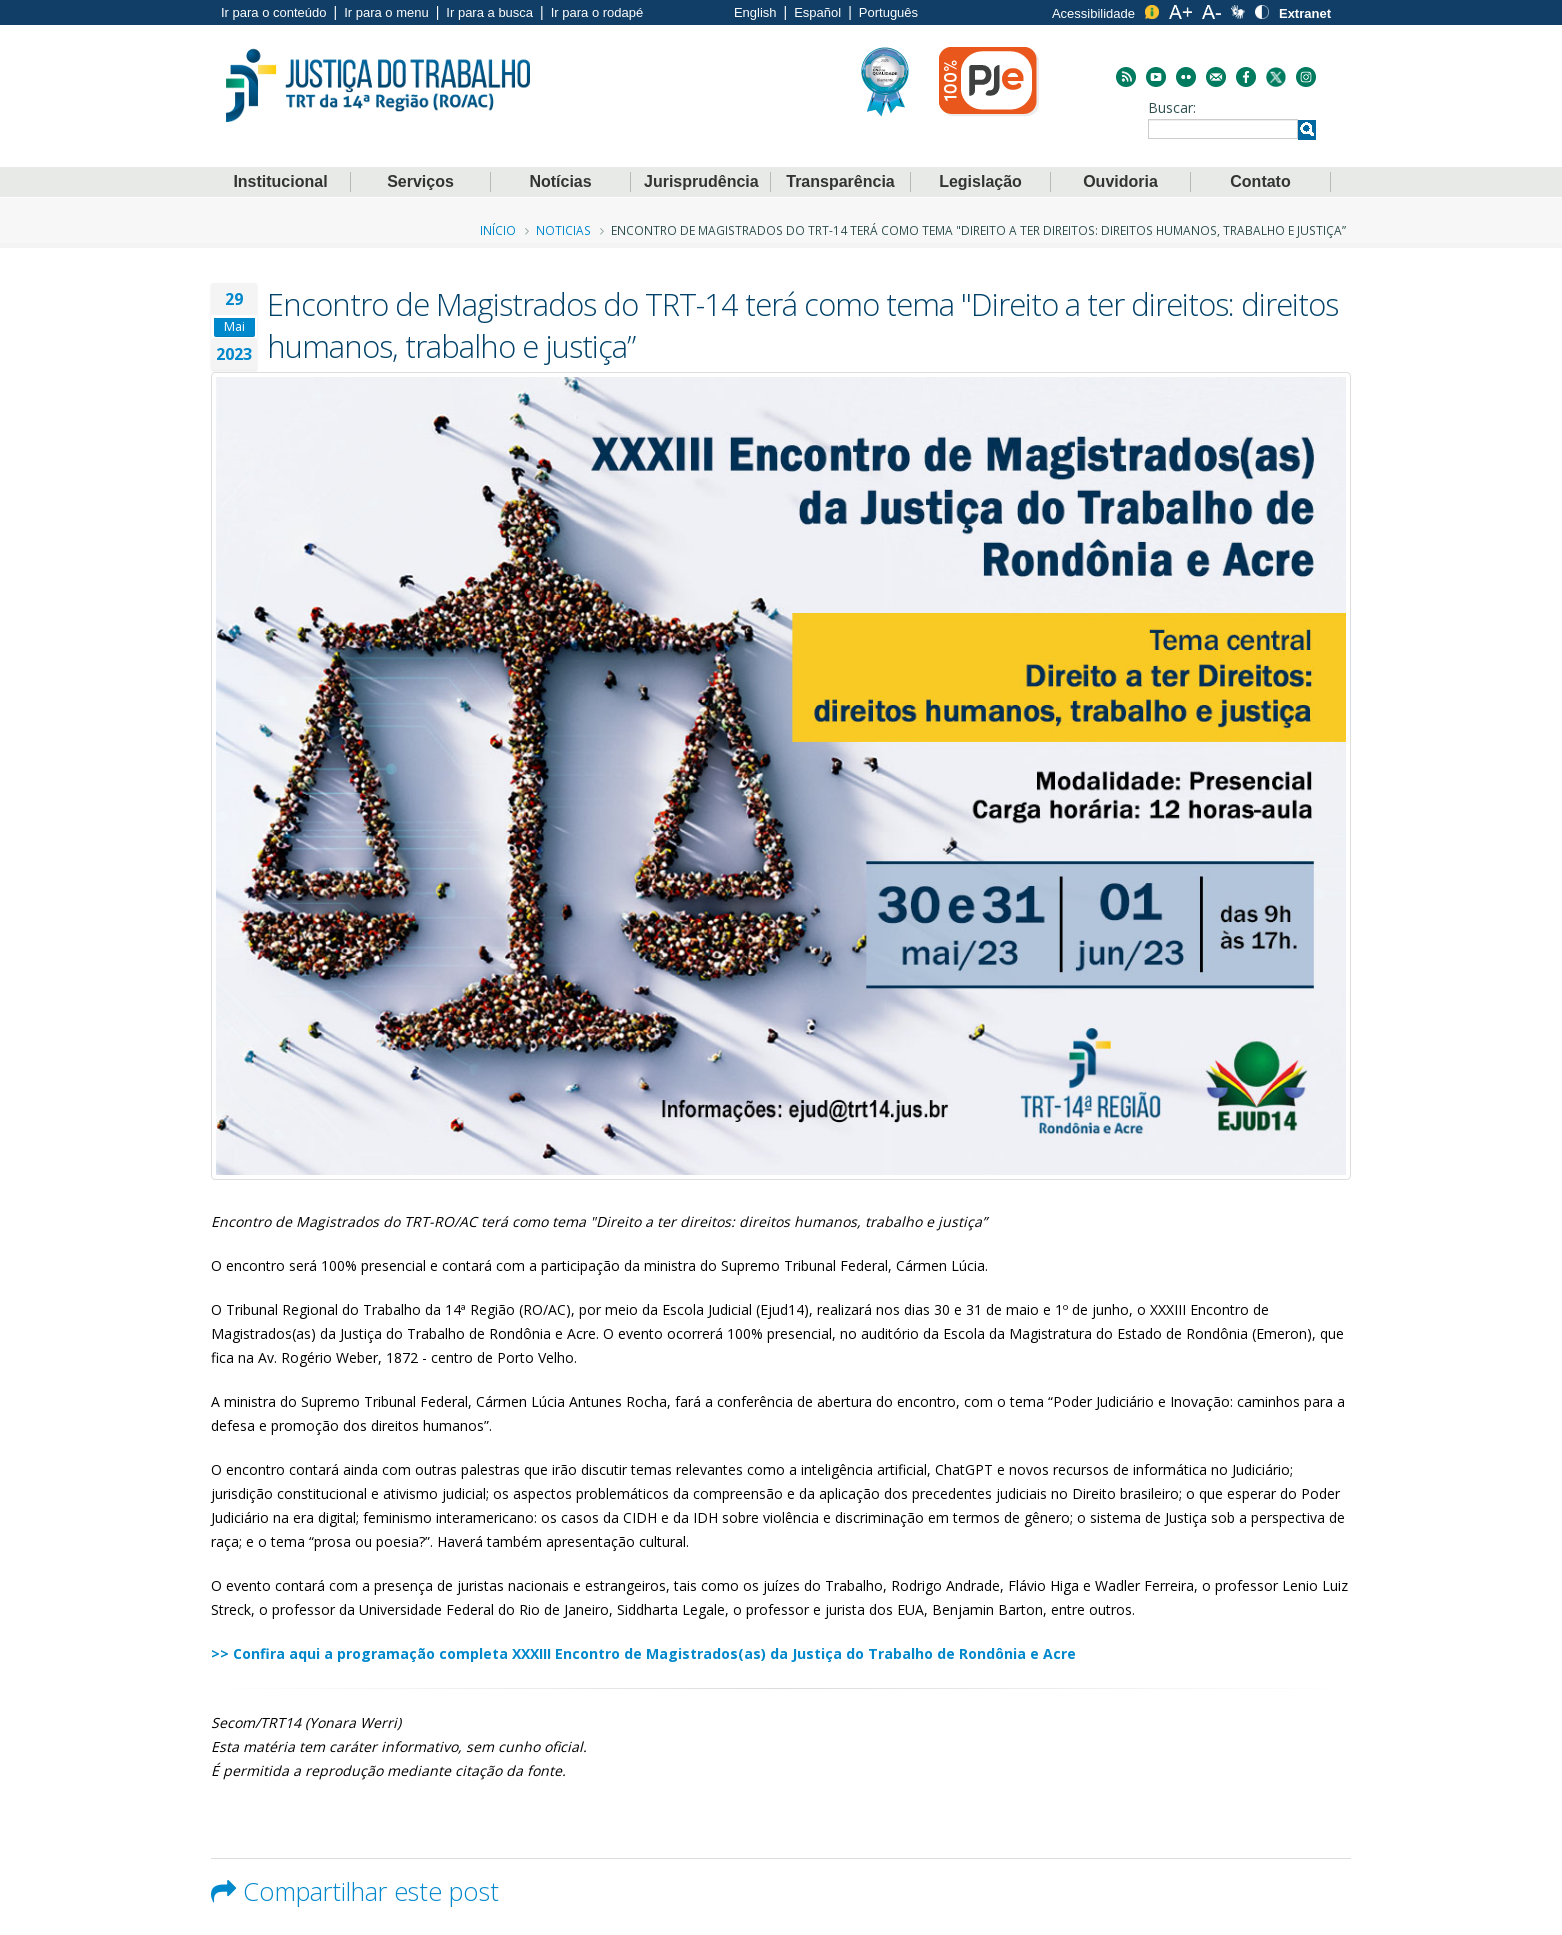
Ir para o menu (386, 12)
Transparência (840, 181)
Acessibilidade (1093, 13)
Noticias (563, 230)
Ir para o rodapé (597, 12)
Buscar (1170, 107)
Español (817, 12)
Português (888, 12)
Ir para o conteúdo (274, 12)
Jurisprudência (701, 181)
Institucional (280, 181)
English (755, 12)
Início (498, 230)
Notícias (560, 181)
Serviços (420, 181)
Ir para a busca (489, 12)
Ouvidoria (1120, 181)
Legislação (980, 181)
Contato (1260, 181)
